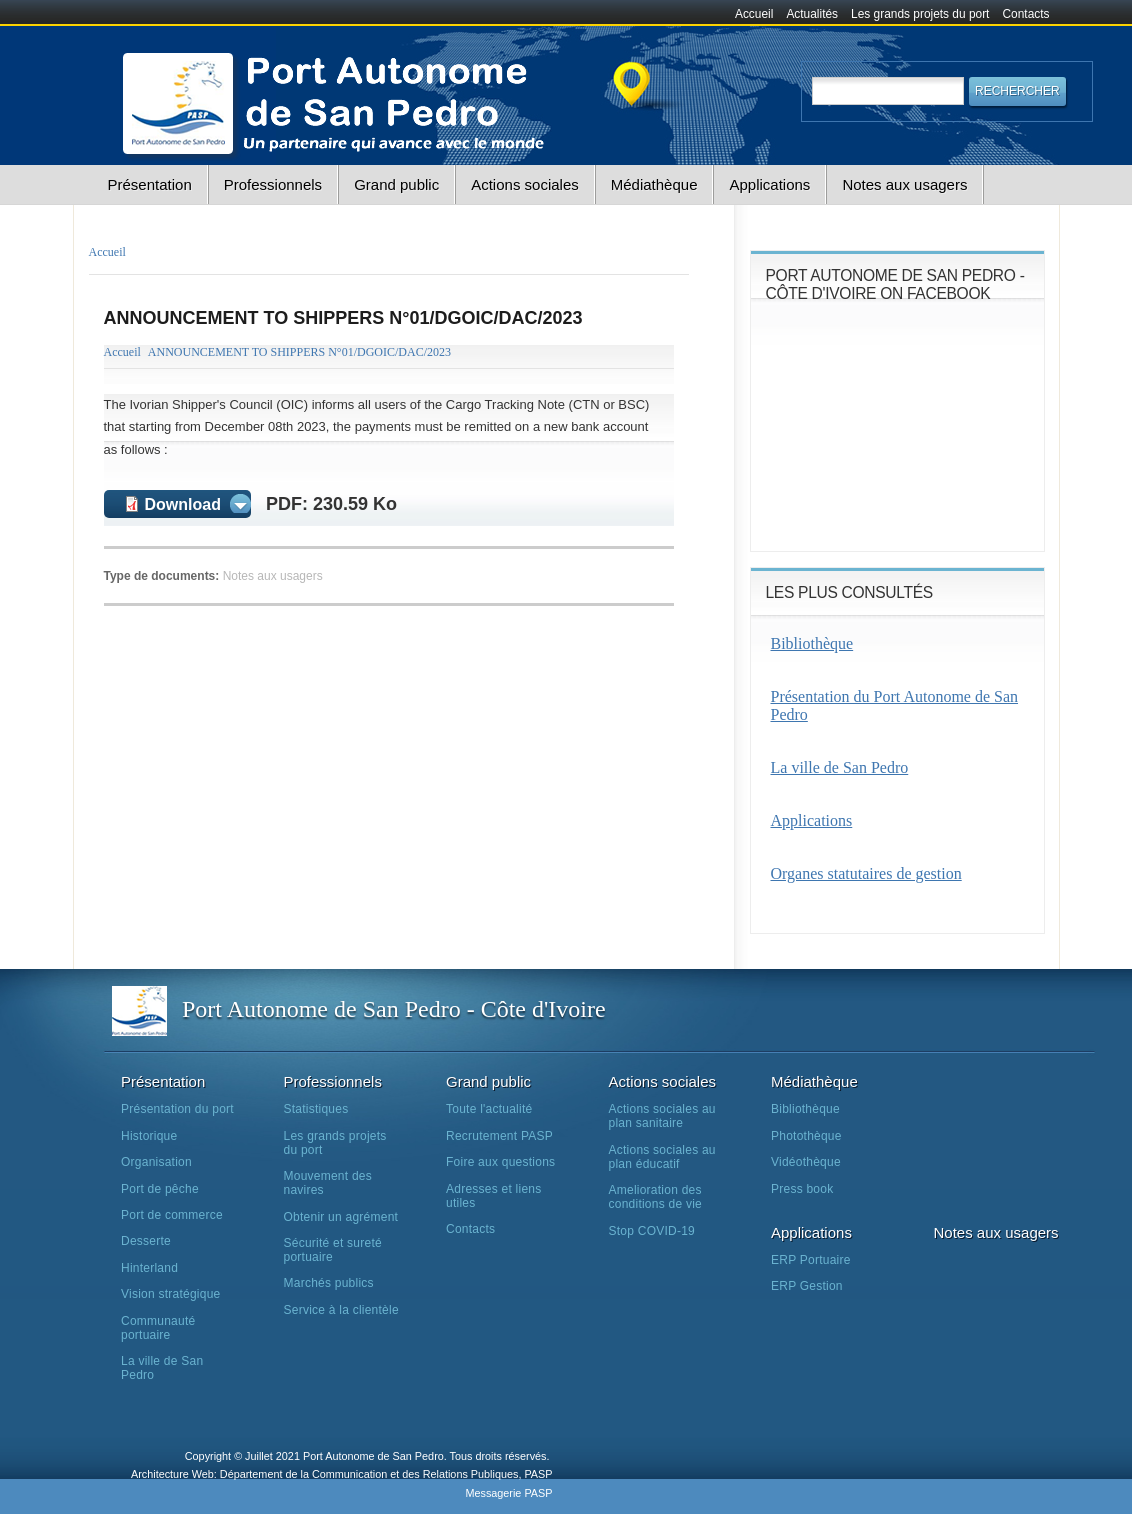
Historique (149, 1136)
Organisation (156, 1162)
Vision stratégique (171, 1294)
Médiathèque (654, 184)
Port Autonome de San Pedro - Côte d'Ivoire (394, 1009)
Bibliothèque (812, 643)
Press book (802, 1189)
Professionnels (273, 184)
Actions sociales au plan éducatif (662, 1157)
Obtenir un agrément (341, 1217)
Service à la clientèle (341, 1310)
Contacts (1026, 14)
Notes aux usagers (904, 184)
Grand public (396, 184)
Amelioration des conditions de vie (655, 1197)
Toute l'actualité (489, 1109)
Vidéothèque (806, 1162)
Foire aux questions (500, 1162)
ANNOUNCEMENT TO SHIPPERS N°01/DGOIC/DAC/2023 (299, 352)
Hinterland (149, 1268)
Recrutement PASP (499, 1136)
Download (183, 504)
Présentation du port (177, 1109)
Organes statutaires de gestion (866, 873)
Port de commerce (172, 1215)
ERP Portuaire (811, 1260)
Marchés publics (329, 1283)
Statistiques (316, 1109)
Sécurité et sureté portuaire (333, 1250)
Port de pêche (160, 1189)
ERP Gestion (807, 1286)
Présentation (150, 184)
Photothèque (806, 1136)
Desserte (146, 1241)
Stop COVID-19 (652, 1231)
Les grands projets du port (920, 14)
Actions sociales (525, 184)
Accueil (754, 14)
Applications (769, 184)
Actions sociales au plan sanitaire (662, 1116)
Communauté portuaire (158, 1328)
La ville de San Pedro (840, 767)
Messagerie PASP (508, 1493)
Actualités (812, 14)
